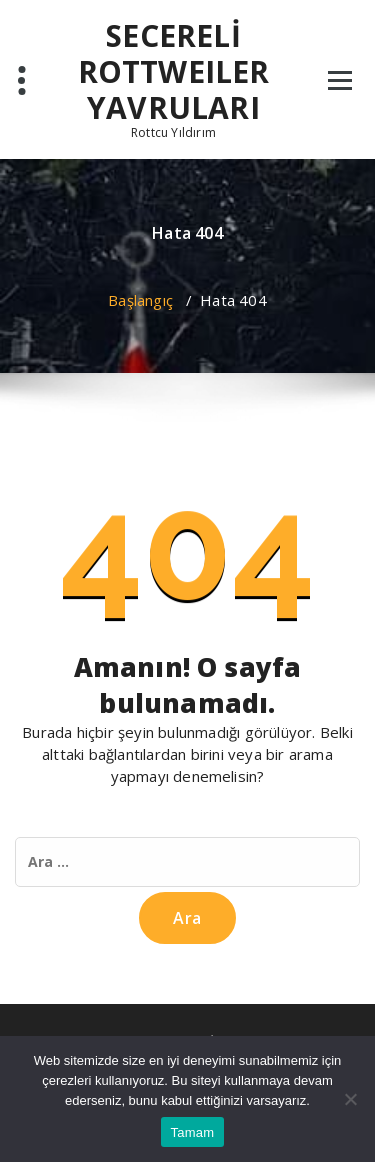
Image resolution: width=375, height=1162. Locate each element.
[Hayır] (350, 1099)
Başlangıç (140, 300)
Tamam (193, 1132)
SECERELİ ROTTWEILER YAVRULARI (174, 72)
